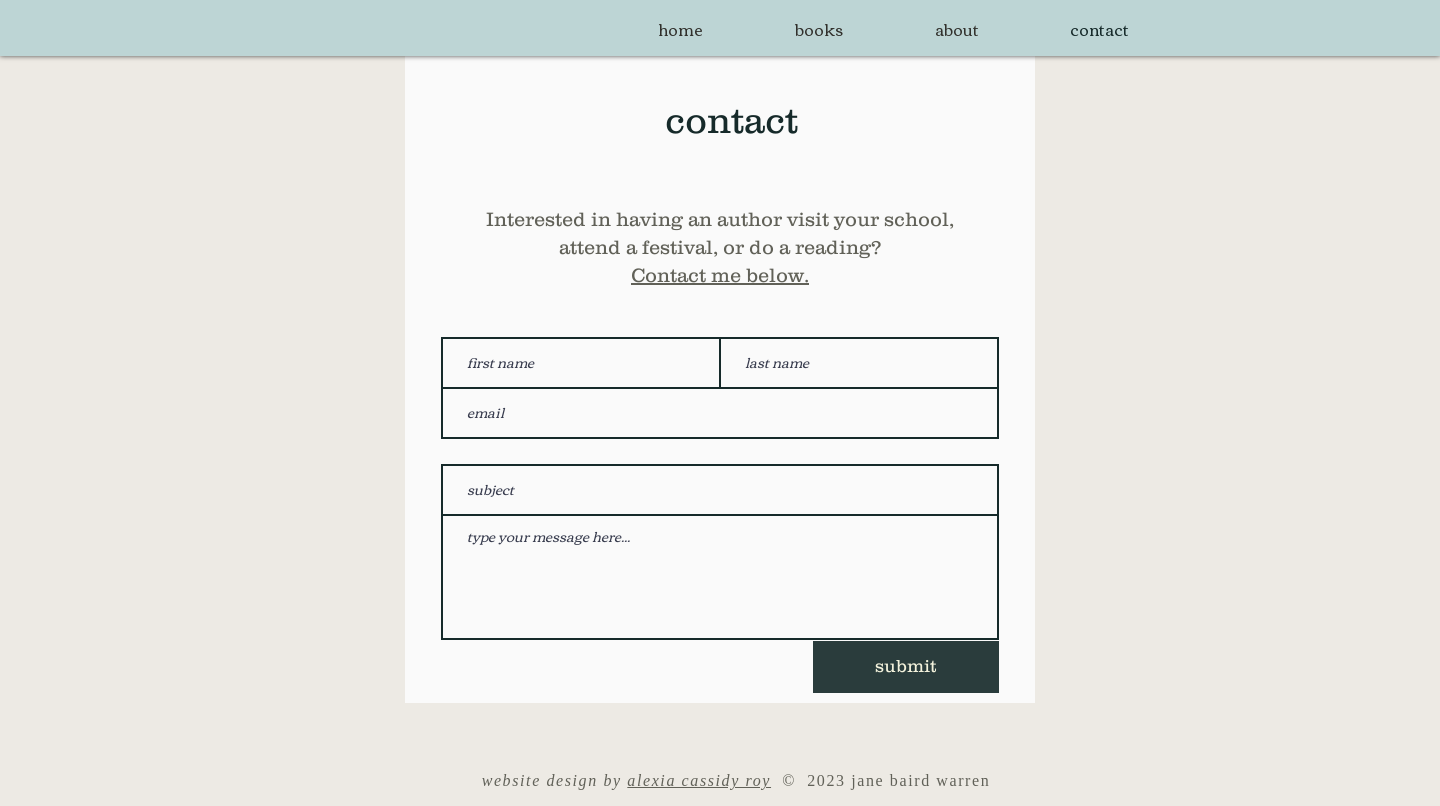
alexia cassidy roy (699, 780)
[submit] (906, 667)
